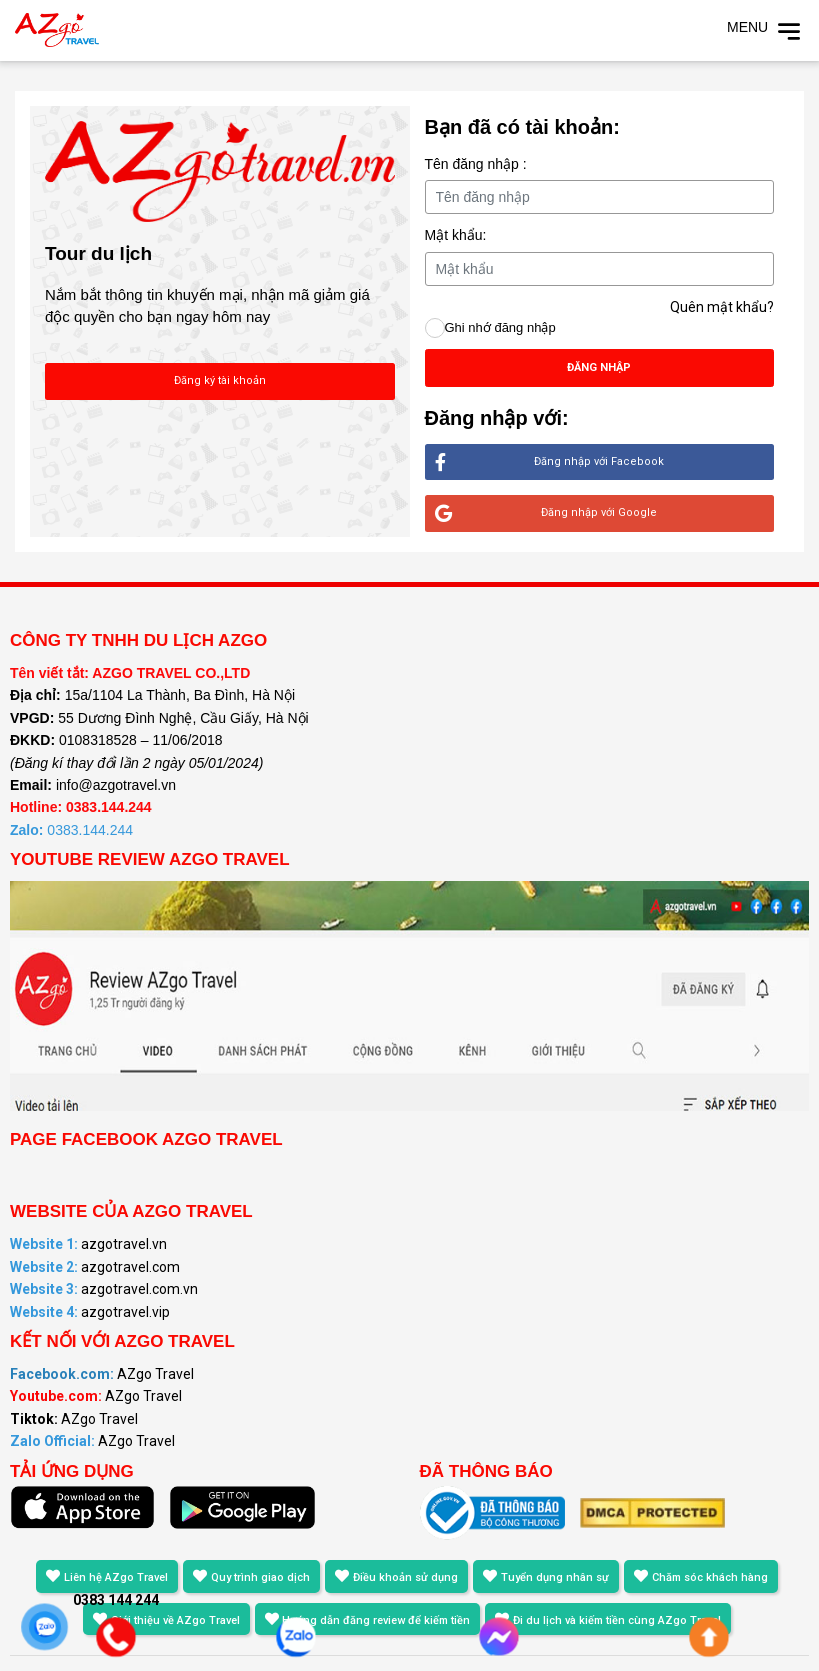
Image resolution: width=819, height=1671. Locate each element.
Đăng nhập (599, 367)
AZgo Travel (102, 1374)
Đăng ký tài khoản (220, 380)
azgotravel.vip (90, 1312)
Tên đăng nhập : (476, 164)
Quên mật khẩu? (722, 307)
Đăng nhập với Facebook (550, 462)
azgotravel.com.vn (104, 1289)
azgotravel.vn (88, 1244)
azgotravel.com (95, 1267)
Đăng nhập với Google (546, 513)
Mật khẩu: (456, 235)
